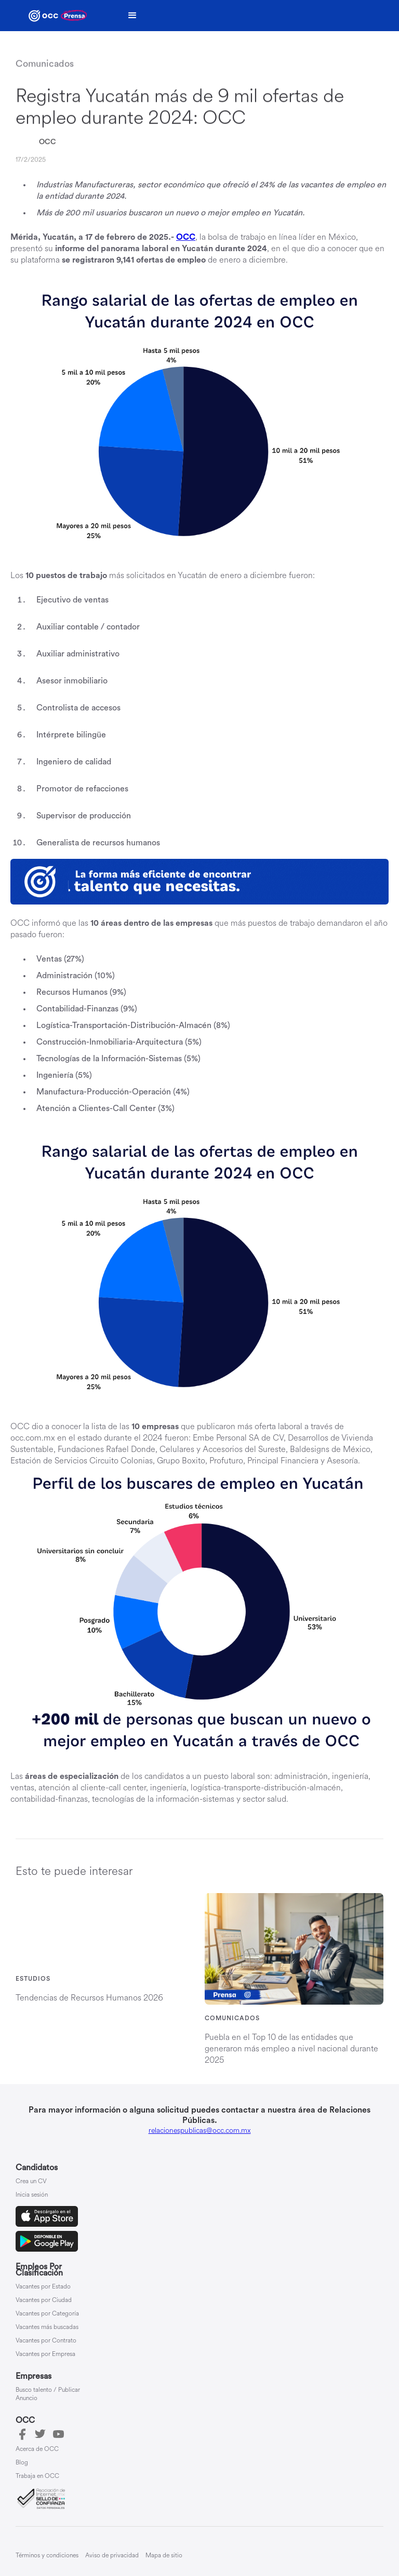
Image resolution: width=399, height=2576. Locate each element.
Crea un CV (31, 2181)
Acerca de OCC (37, 2449)
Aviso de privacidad (112, 2555)
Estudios (33, 1979)
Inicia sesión (32, 2195)
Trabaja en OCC (37, 2476)
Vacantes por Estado (43, 2287)
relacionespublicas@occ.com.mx (200, 2130)
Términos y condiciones (47, 2555)
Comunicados (232, 2018)
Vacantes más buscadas (47, 2327)
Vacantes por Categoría (47, 2314)
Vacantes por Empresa (45, 2354)
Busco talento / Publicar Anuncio (48, 2394)
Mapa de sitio (163, 2555)
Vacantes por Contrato (46, 2341)
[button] (132, 15)
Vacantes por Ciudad (44, 2300)
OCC (47, 142)
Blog (22, 2463)
